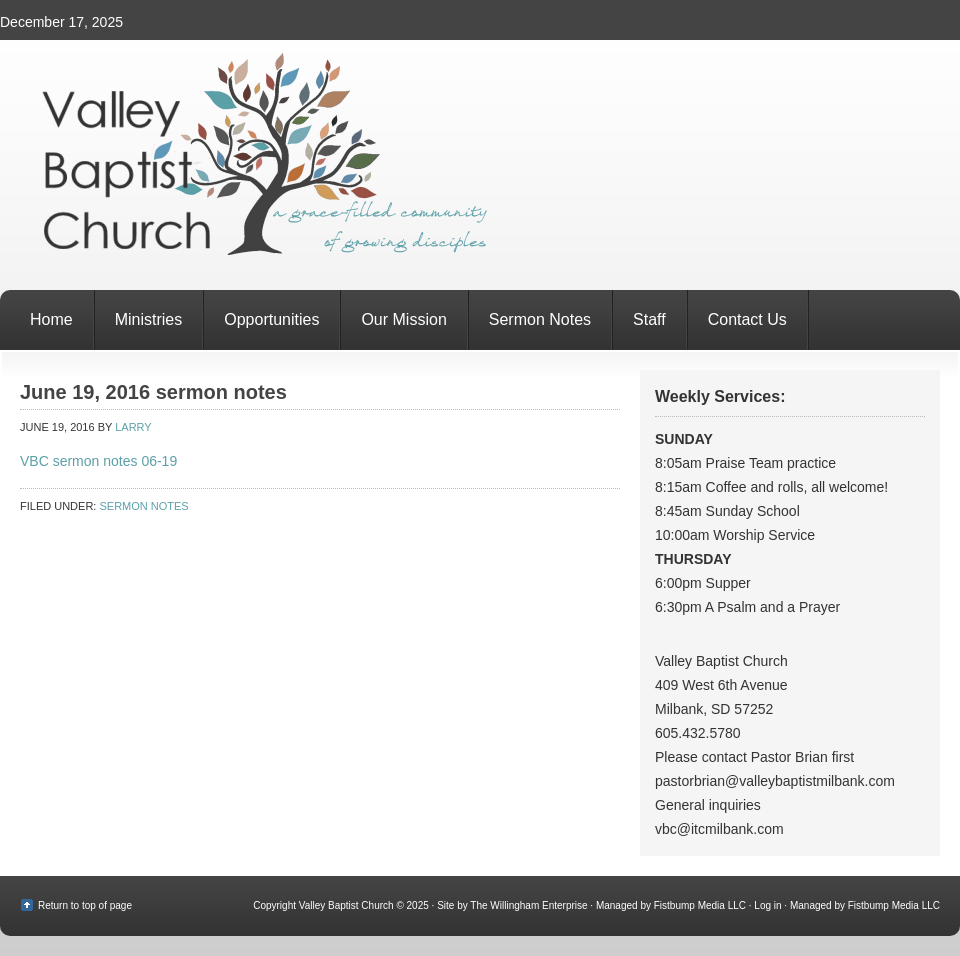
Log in (767, 905)
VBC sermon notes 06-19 (98, 461)
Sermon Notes (540, 319)
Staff (649, 319)
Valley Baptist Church (480, 165)
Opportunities (271, 319)
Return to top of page (85, 905)
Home (51, 319)
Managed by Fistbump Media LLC (671, 905)
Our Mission (403, 319)
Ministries (149, 319)
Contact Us (747, 319)
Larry (133, 427)
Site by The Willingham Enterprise (512, 905)
